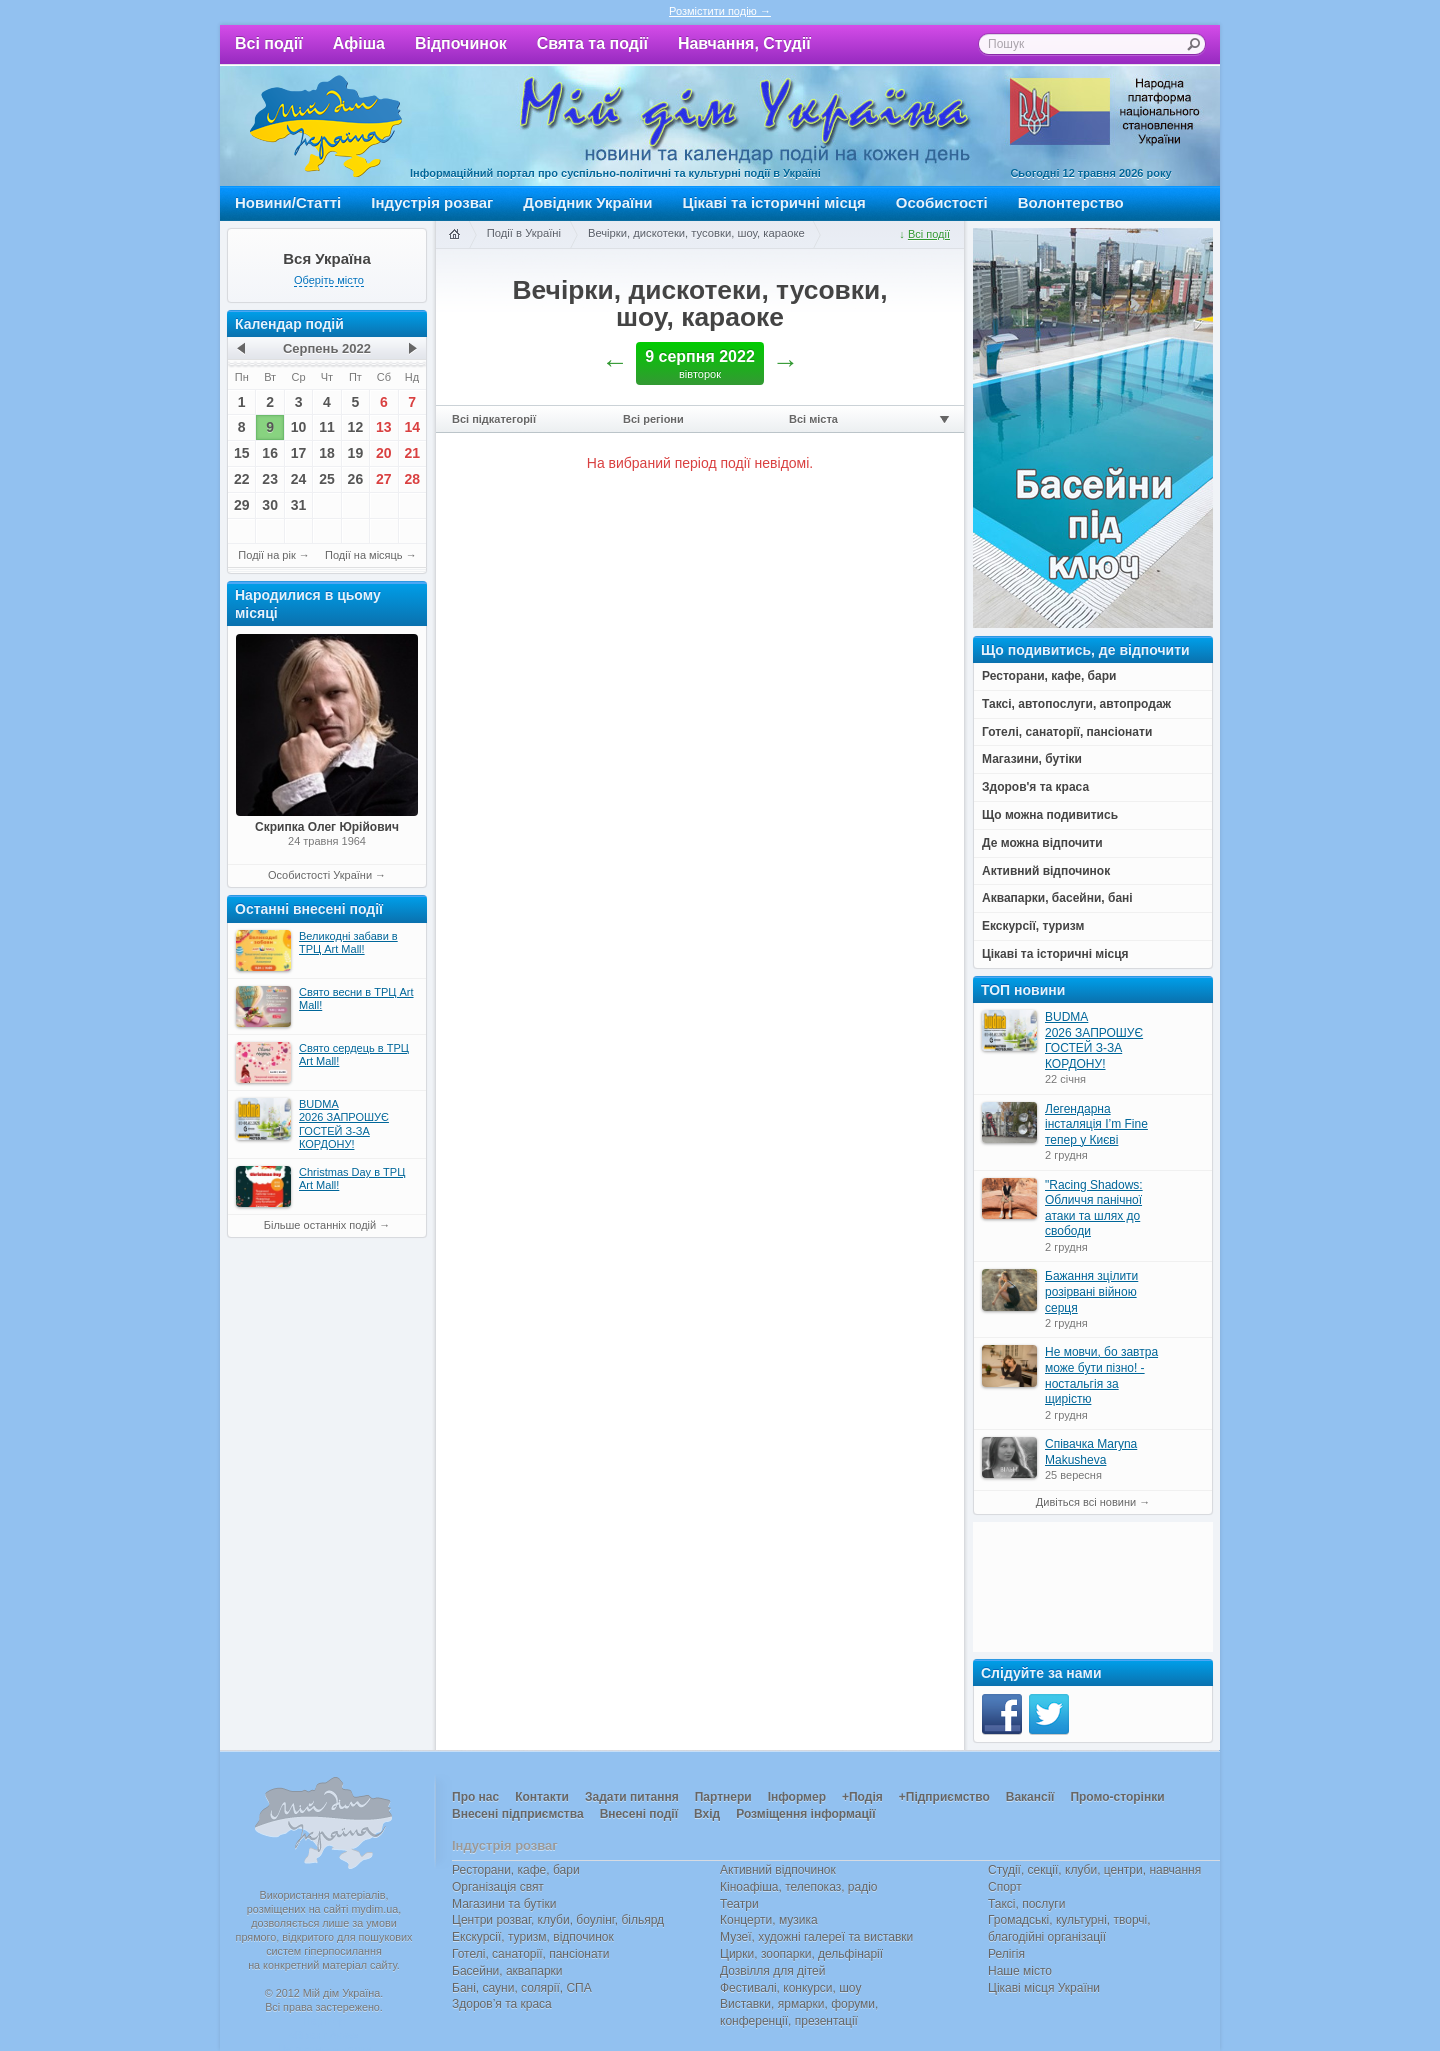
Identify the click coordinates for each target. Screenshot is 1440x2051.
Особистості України (320, 875)
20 (384, 453)
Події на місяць (364, 555)
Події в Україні (524, 233)
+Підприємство (944, 1797)
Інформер (797, 1797)
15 (242, 453)
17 (299, 453)
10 (299, 427)
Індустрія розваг (432, 202)
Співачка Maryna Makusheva (1091, 1452)
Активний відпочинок (778, 1870)
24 (299, 479)
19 (356, 453)
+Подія (862, 1797)
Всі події (269, 43)
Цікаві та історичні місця (774, 202)
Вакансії (1030, 1797)
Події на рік (266, 555)
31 (299, 505)
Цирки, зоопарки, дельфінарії (801, 1954)
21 (412, 453)
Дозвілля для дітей (772, 1971)
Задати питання (632, 1797)
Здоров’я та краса (502, 2004)
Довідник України (587, 202)
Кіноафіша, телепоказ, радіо (799, 1887)
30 (270, 505)
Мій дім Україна (326, 126)
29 (242, 505)
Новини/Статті (288, 202)
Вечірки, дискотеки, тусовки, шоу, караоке (696, 233)
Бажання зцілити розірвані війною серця (1091, 1291)
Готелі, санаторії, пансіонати (531, 1954)
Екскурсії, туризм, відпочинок (533, 1937)
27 (384, 479)
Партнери (723, 1797)
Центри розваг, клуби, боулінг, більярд (558, 1920)
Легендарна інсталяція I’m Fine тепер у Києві (1096, 1124)
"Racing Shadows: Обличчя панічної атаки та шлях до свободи (1094, 1208)
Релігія (1006, 1954)
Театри (739, 1904)
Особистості (942, 202)
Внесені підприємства (518, 1814)
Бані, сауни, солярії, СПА (522, 1988)
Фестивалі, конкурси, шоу (790, 1988)
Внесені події (639, 1814)
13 (384, 427)
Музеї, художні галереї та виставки (816, 1937)
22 (242, 479)
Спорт (1005, 1887)
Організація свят (498, 1887)
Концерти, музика (769, 1920)
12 (356, 427)
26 (356, 479)
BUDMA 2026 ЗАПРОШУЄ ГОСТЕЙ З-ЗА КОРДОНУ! (1094, 1040)
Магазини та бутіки (504, 1904)
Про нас (475, 1797)
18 (327, 453)
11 (327, 427)
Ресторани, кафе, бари (516, 1870)
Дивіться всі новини (1086, 1502)
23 (270, 479)
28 (412, 479)
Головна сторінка (454, 235)
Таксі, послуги (1026, 1904)
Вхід (707, 1814)
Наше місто (1020, 1971)
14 (412, 427)
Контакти (542, 1797)
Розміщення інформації (805, 1814)
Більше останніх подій (320, 1225)
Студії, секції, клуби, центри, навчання (1094, 1870)
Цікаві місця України (1044, 1988)
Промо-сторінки (1117, 1797)
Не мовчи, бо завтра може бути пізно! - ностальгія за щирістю (1101, 1375)
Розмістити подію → (720, 11)
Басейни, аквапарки (507, 1971)
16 (270, 453)
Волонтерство (1071, 202)
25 (327, 479)
